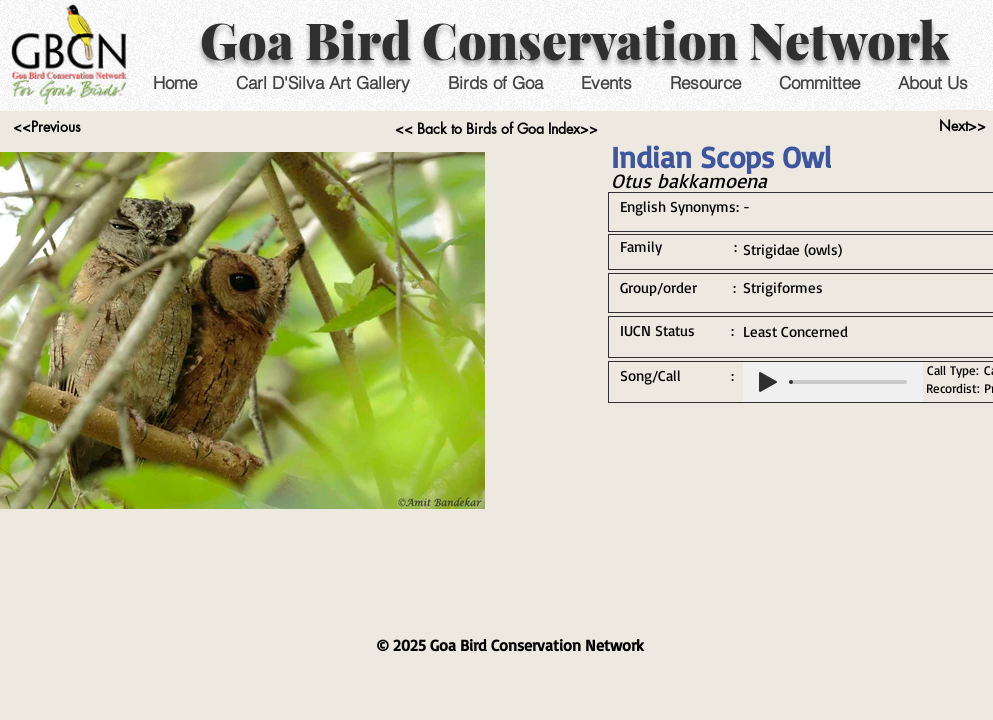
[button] (606, 82)
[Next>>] (962, 126)
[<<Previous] (47, 127)
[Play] (768, 382)
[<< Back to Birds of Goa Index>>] (496, 129)
